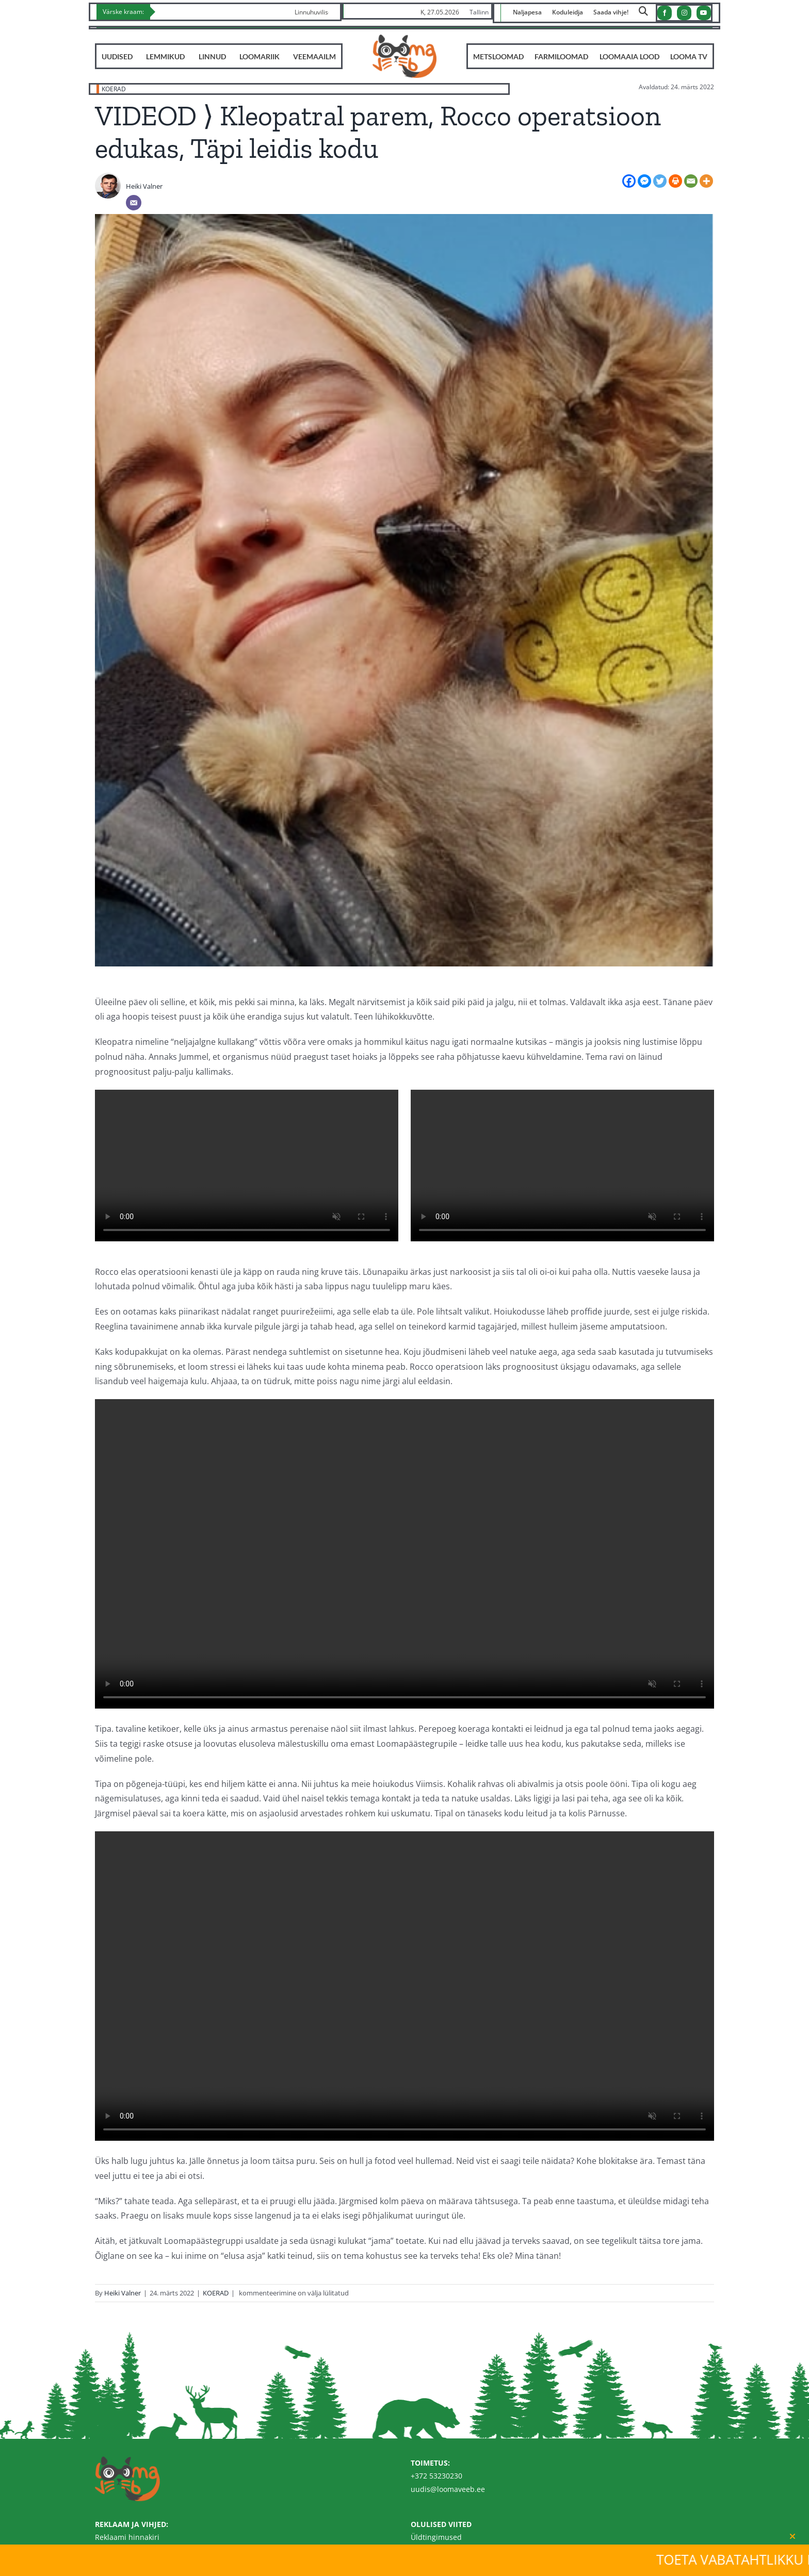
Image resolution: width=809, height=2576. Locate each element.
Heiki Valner (144, 186)
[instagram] (684, 13)
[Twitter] (660, 181)
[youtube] (704, 13)
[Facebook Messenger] (644, 181)
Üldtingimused (436, 2537)
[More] (706, 181)
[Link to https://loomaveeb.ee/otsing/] (643, 14)
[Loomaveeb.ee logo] (404, 38)
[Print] (675, 181)
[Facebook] (629, 181)
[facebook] (664, 13)
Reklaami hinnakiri (127, 2537)
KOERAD (114, 89)
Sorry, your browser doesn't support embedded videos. (246, 1165)
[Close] (792, 2536)
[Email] (133, 202)
